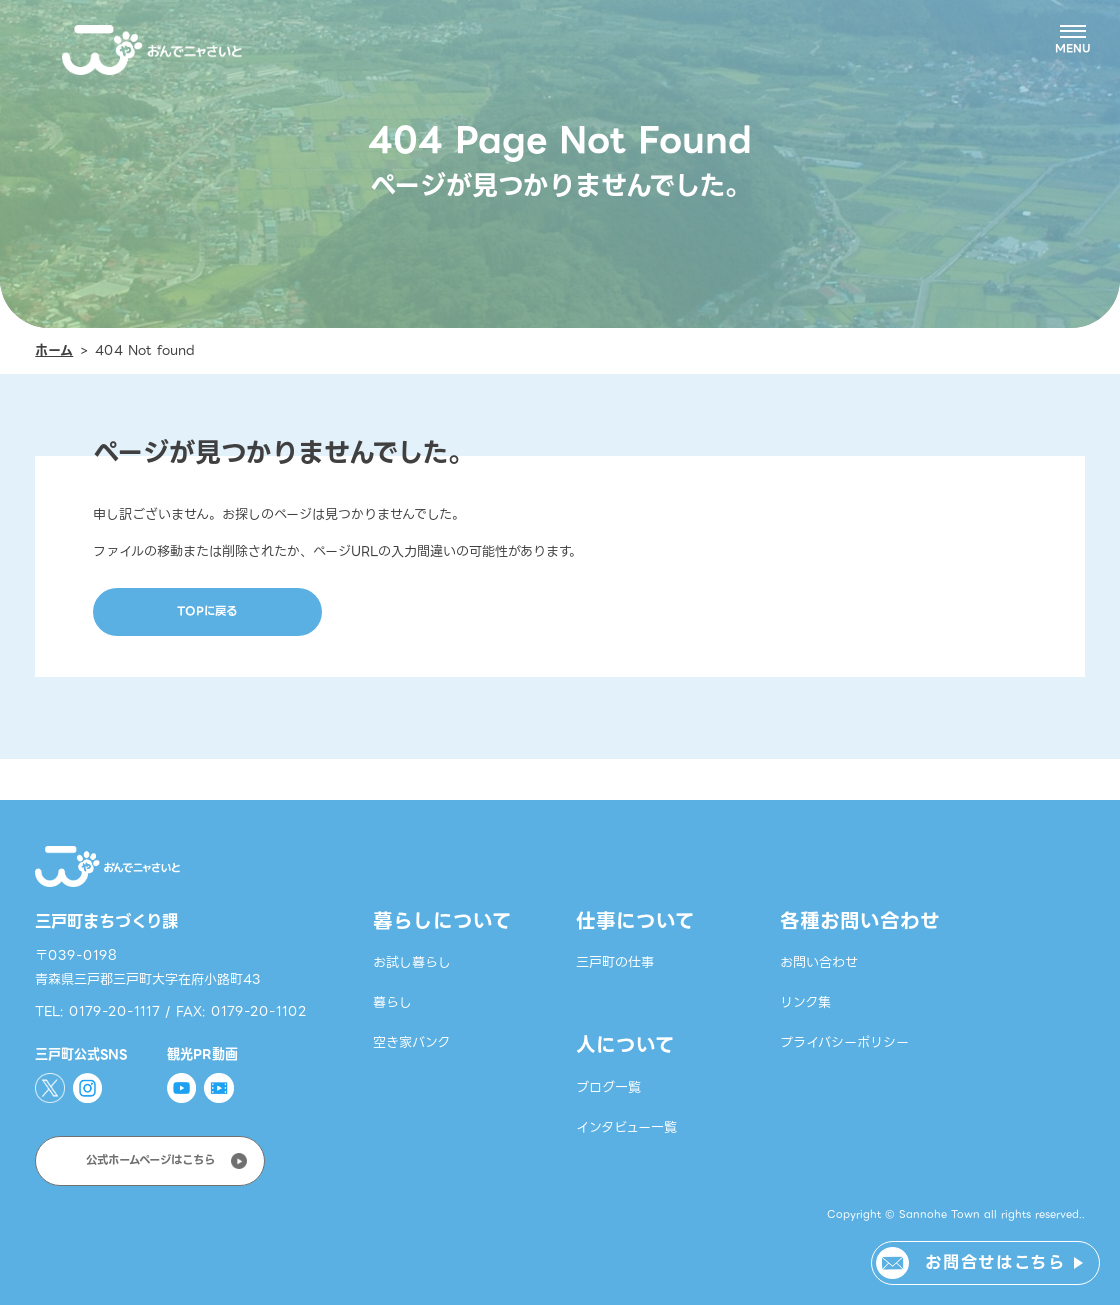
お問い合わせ (819, 962)
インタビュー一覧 (626, 1127)
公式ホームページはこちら (150, 1160)
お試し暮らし (412, 962)
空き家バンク (411, 1042)
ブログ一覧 (608, 1087)
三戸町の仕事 (615, 962)
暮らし (392, 1002)
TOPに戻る (207, 611)
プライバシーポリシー (844, 1042)
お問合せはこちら (995, 1262)
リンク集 (805, 1002)
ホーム (54, 350)
